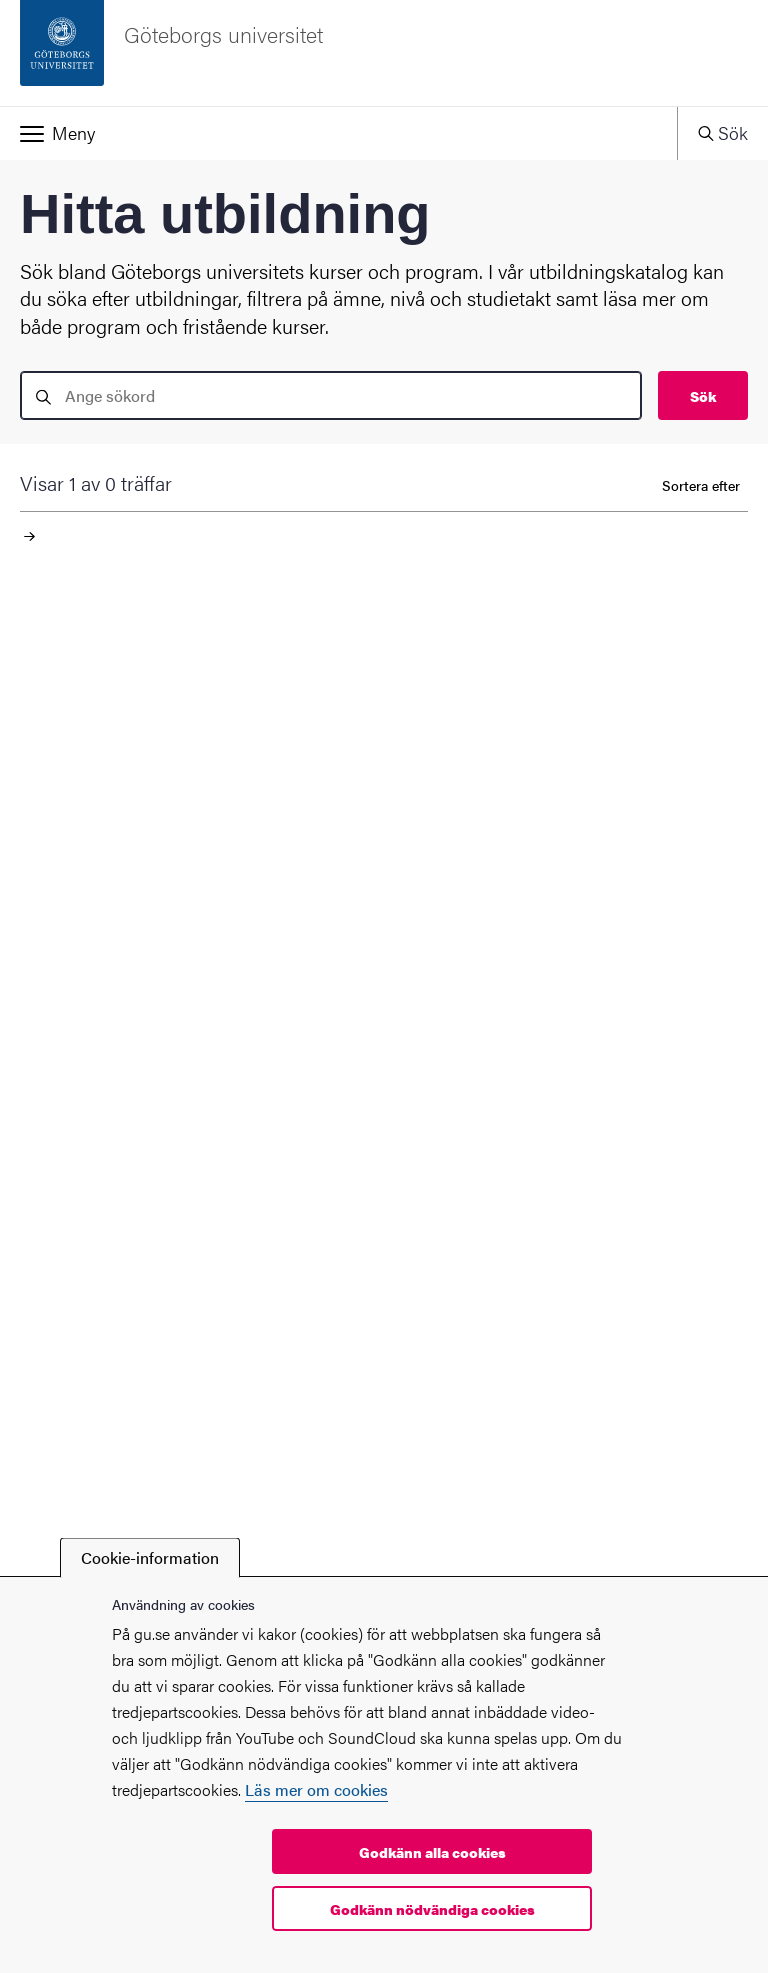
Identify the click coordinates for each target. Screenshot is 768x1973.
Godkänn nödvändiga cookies (432, 1909)
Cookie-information (150, 1557)
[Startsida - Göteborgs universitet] (384, 53)
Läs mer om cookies (316, 1789)
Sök (703, 396)
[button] (338, 133)
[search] (331, 395)
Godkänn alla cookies (432, 1852)
